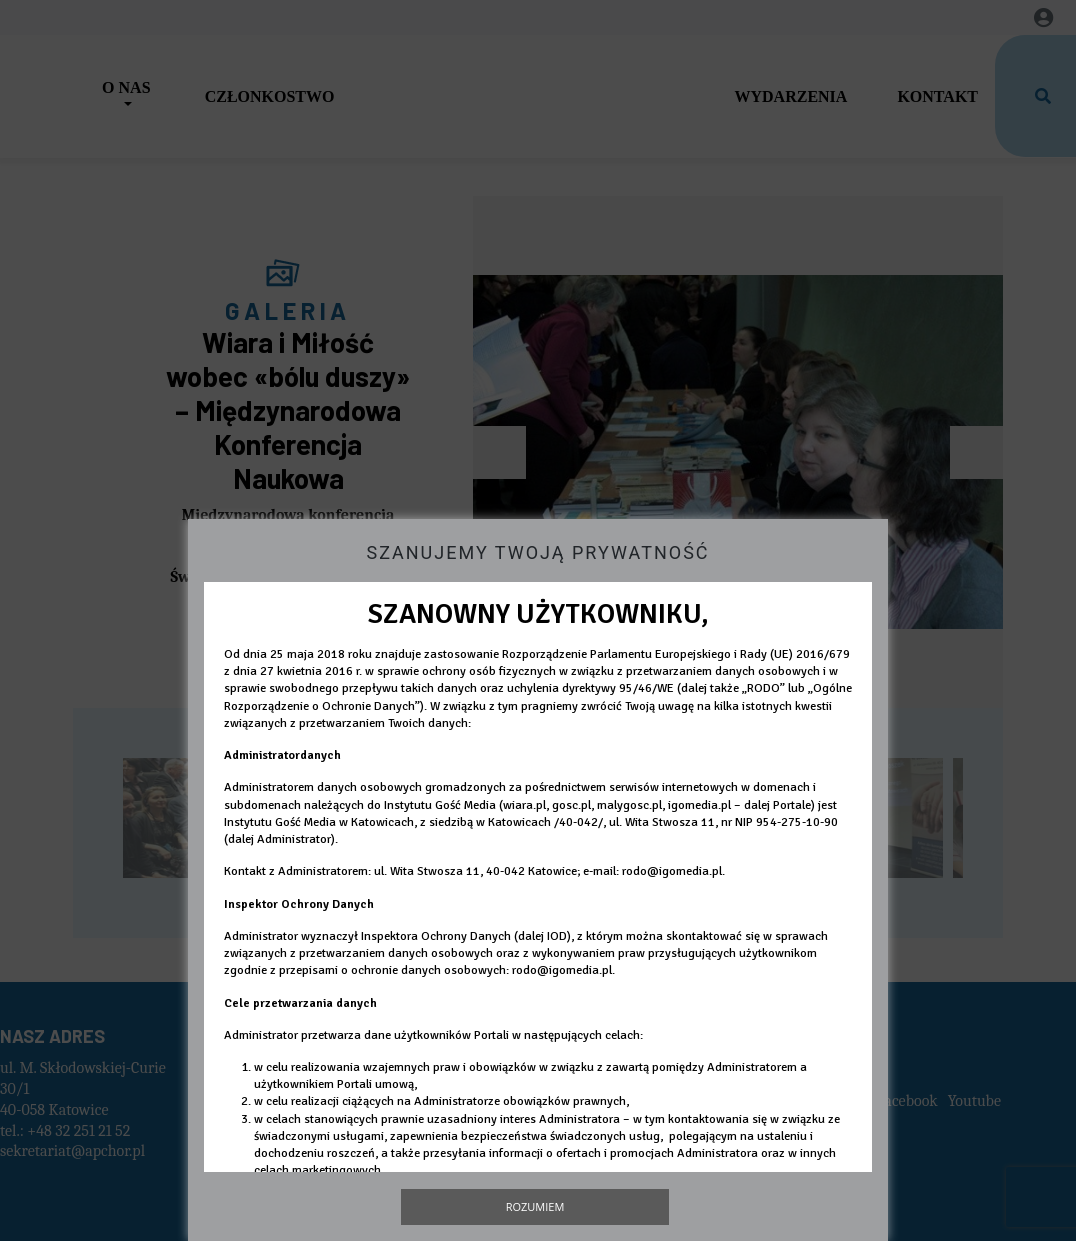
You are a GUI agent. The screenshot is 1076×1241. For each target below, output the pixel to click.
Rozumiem (535, 1206)
